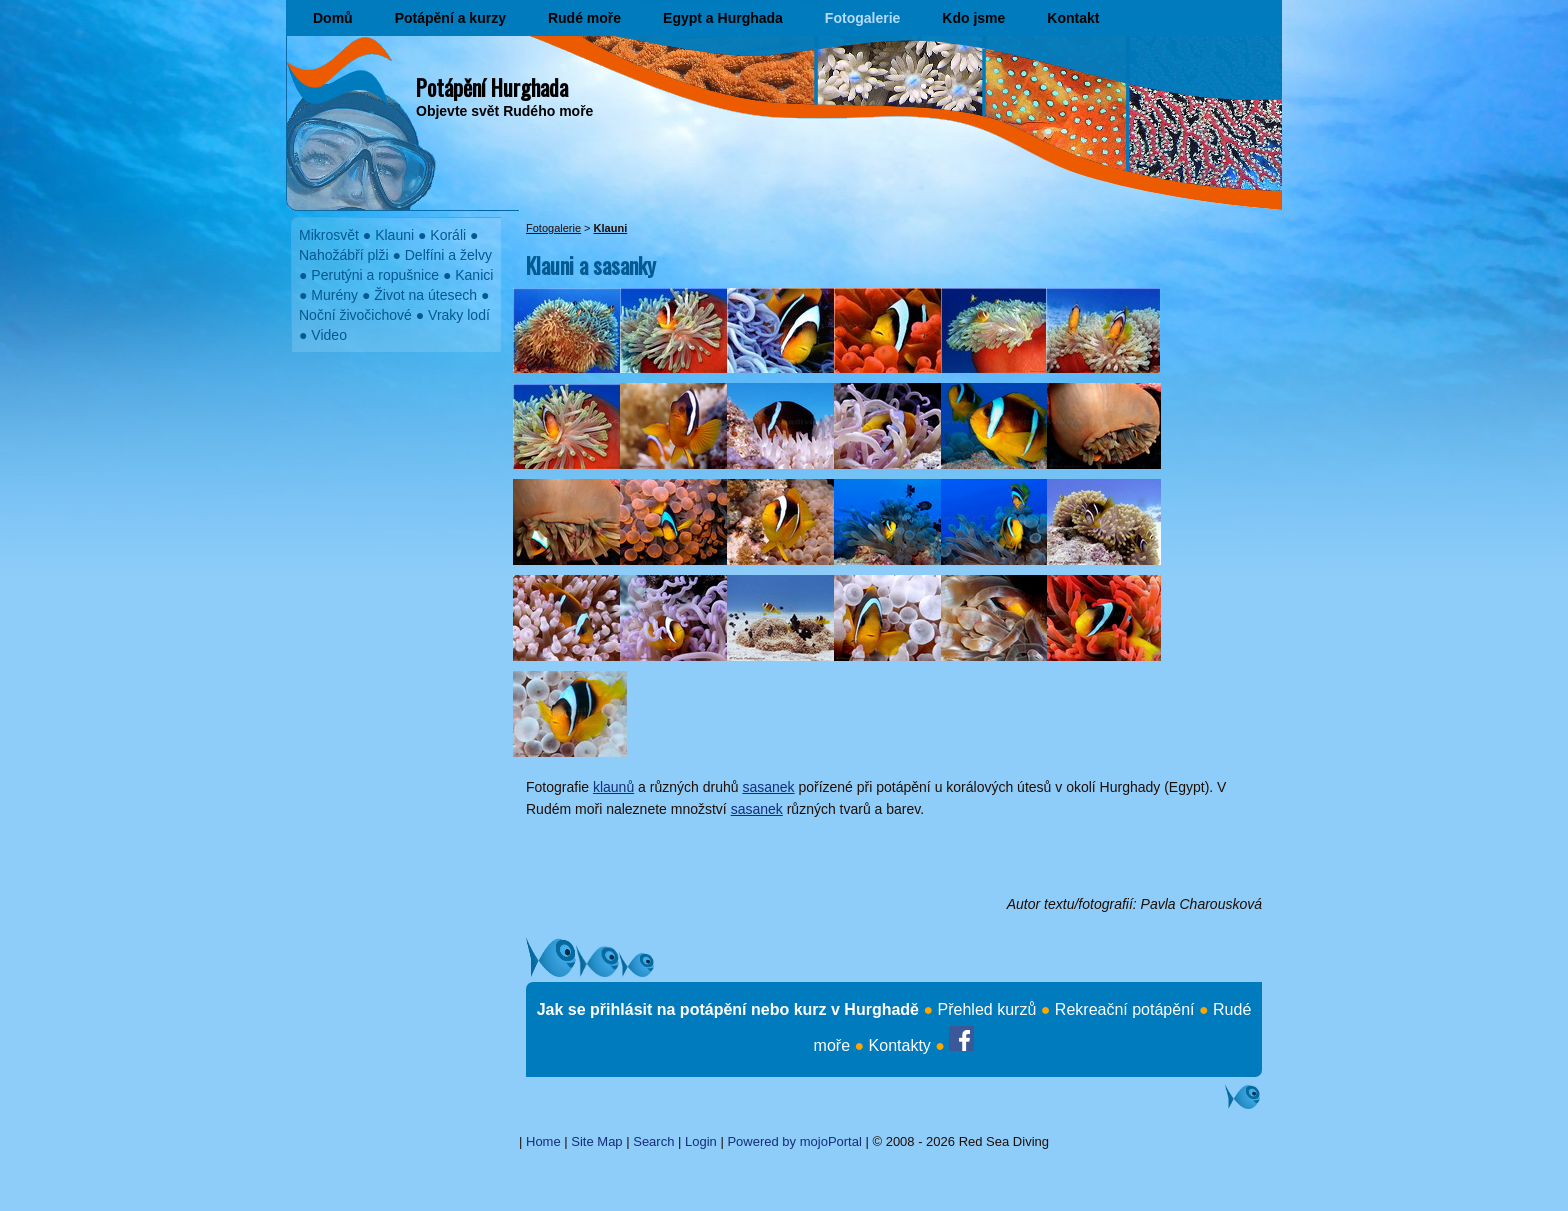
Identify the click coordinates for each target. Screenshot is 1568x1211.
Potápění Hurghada (492, 87)
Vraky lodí (459, 315)
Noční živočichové (355, 315)
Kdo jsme (973, 18)
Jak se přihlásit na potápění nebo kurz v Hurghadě (728, 1009)
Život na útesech (425, 295)
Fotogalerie (862, 18)
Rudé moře (584, 18)
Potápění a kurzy (450, 18)
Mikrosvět (329, 235)
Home (543, 1141)
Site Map (596, 1141)
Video (329, 335)
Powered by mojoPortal (794, 1141)
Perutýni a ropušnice (375, 275)
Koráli (448, 235)
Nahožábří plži (344, 255)
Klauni (394, 235)
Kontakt (1073, 18)
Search (653, 1141)
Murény (334, 295)
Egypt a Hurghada (723, 18)
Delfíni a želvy (448, 255)
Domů (333, 18)
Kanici (474, 275)
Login (701, 1141)
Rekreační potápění (1125, 1009)
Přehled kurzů (987, 1009)
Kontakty (900, 1045)
